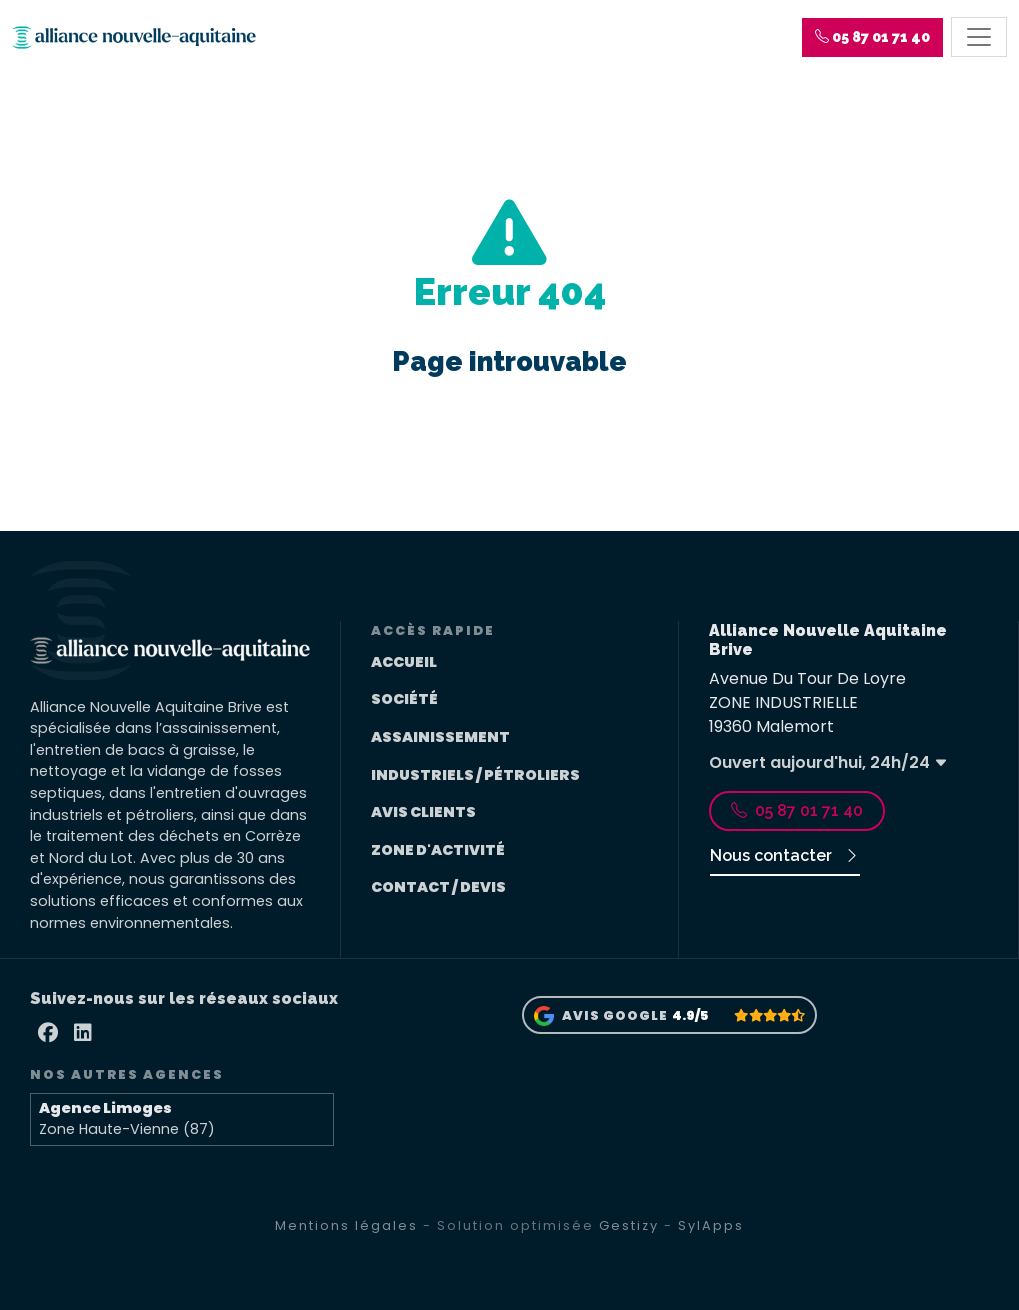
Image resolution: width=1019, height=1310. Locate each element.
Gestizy (629, 1225)
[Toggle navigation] (979, 38)
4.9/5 (690, 1015)
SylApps (711, 1225)
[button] (872, 37)
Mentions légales (346, 1225)
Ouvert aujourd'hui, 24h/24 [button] (828, 762)
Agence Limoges (105, 1108)
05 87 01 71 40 (797, 810)
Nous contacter (785, 855)
